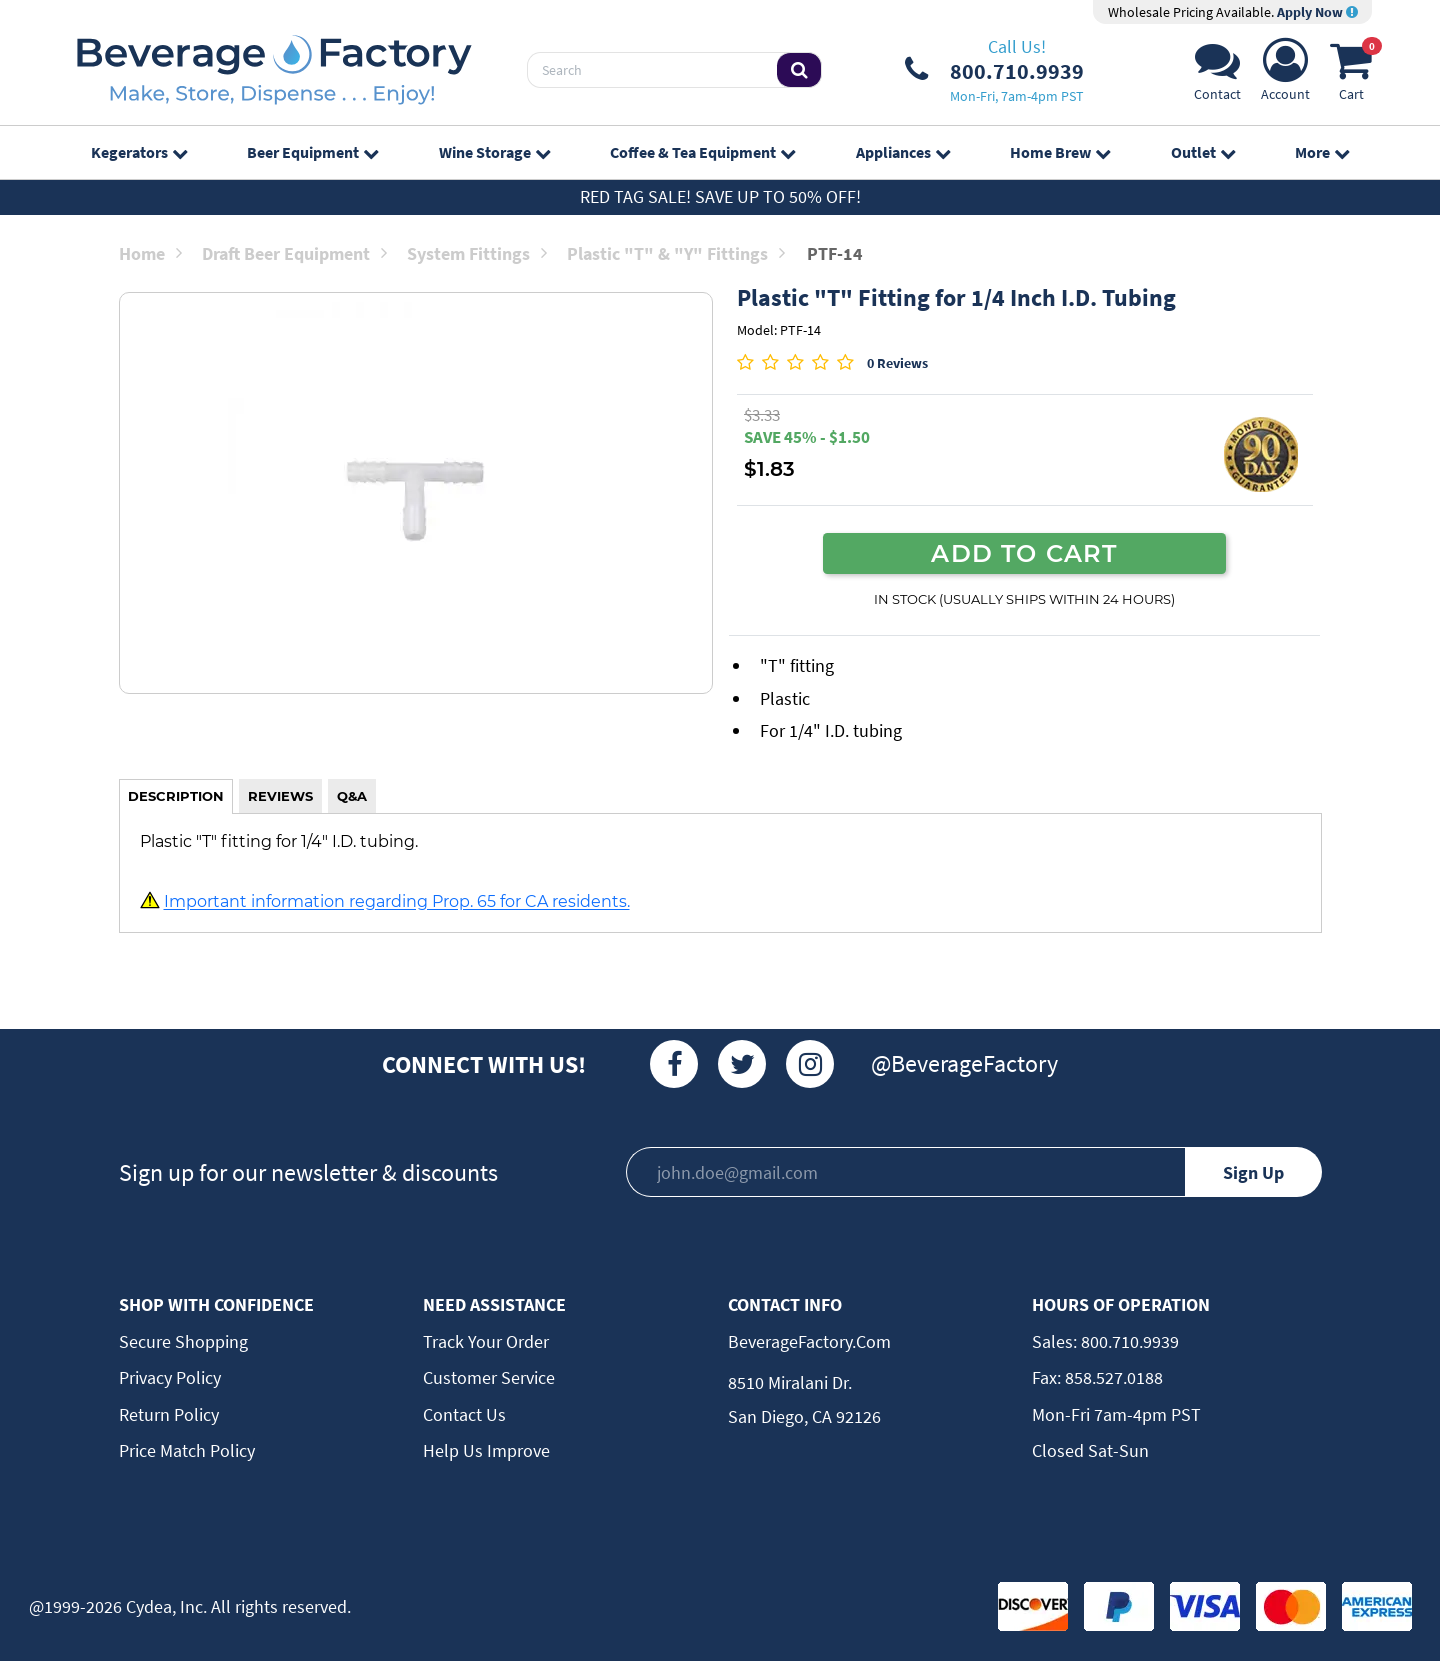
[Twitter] (742, 1064)
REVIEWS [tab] (280, 796)
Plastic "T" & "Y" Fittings (676, 253)
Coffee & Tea (702, 152)
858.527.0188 (1112, 1377)
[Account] (1285, 75)
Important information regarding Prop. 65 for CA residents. (397, 902)
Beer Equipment (312, 152)
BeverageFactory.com (809, 1341)
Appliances (903, 152)
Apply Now (1317, 12)
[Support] (1217, 75)
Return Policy (169, 1414)
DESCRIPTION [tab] (176, 796)
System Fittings (477, 253)
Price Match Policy (187, 1450)
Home (150, 253)
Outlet (1203, 152)
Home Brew (1060, 152)
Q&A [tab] (352, 796)
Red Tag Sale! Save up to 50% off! (720, 196)
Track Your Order (486, 1341)
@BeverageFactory (964, 1063)
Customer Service (489, 1377)
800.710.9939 (1128, 1341)
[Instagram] (810, 1064)
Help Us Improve (486, 1450)
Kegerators (139, 152)
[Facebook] (674, 1064)
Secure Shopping (183, 1341)
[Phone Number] (994, 70)
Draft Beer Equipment (294, 253)
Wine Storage (494, 152)
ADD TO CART (1024, 553)
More (1322, 152)
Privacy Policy (170, 1377)
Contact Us (464, 1414)
